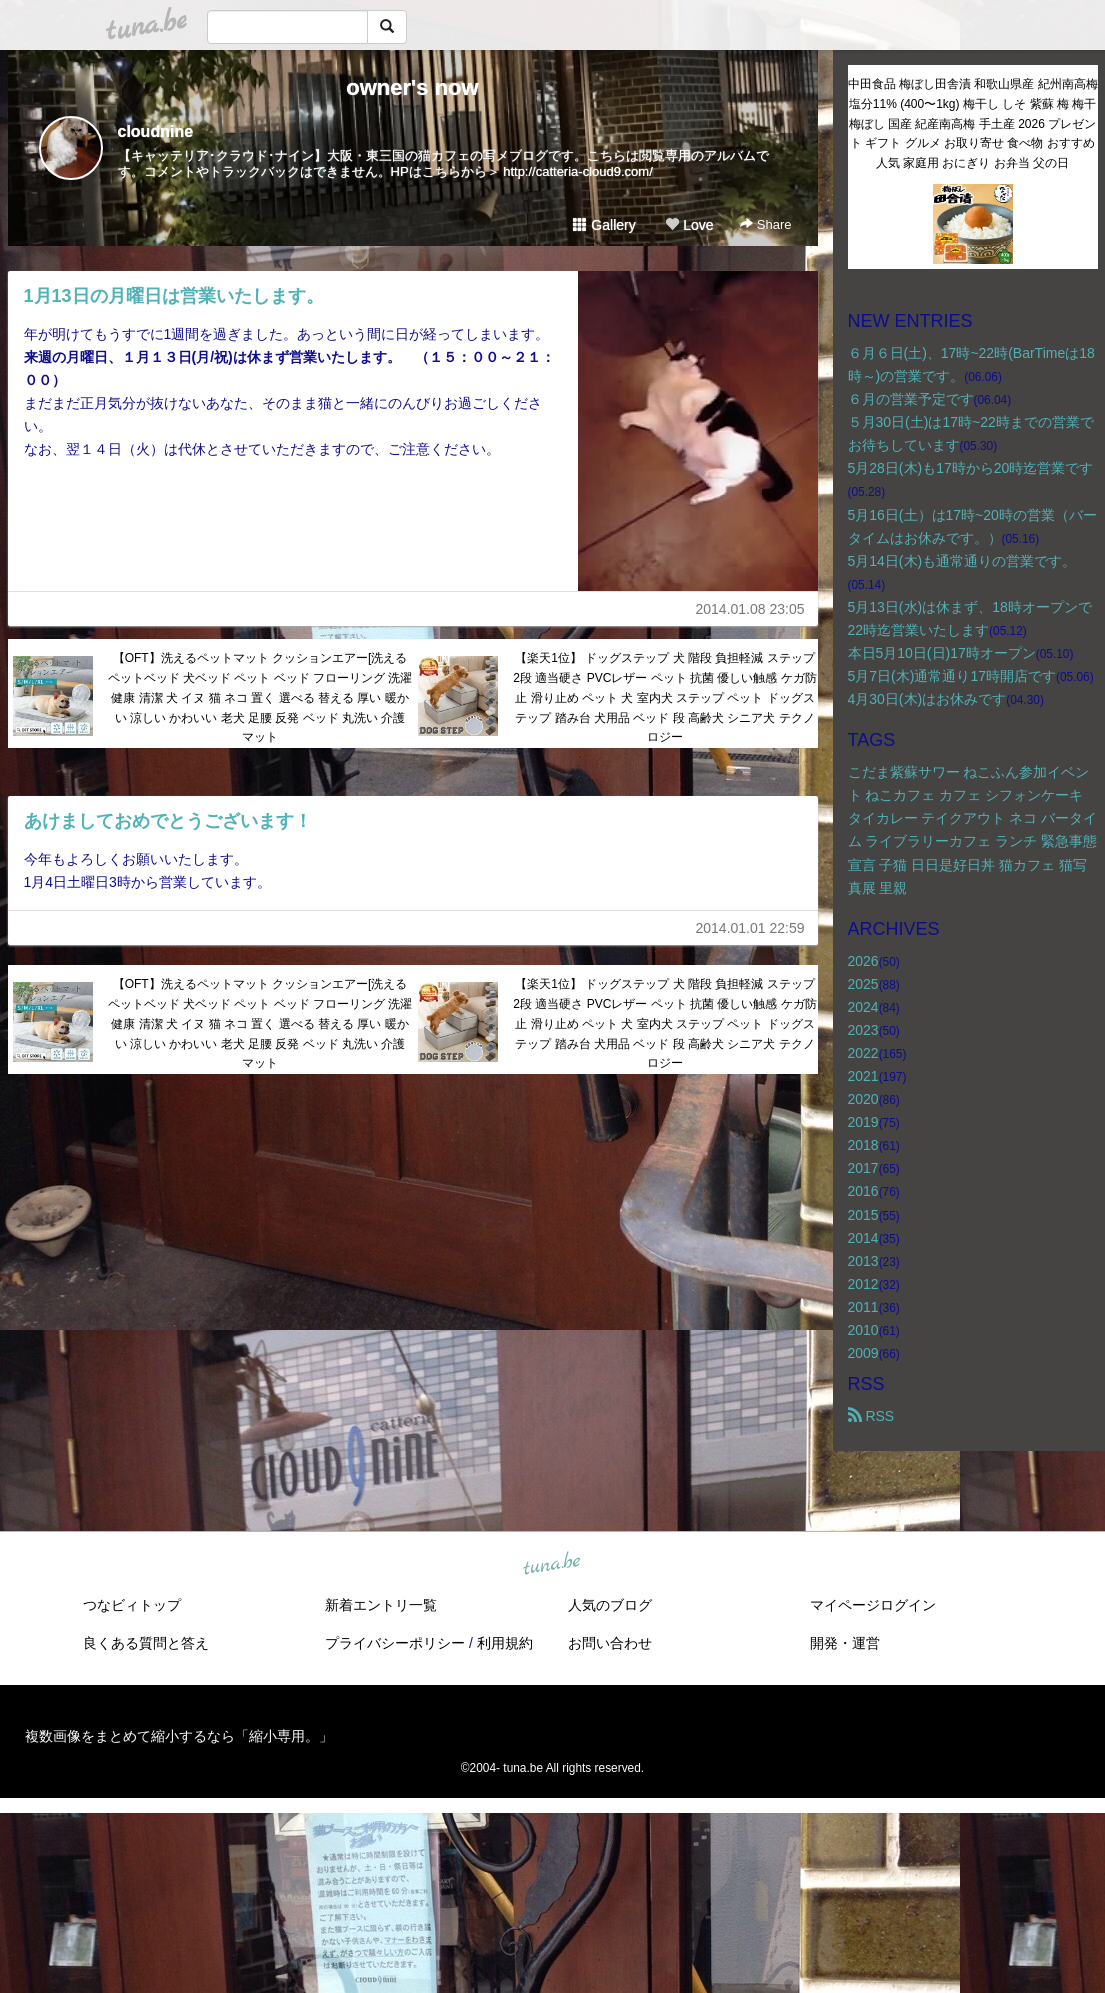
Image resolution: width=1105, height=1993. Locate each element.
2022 (863, 1053)
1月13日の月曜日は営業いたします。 (174, 296)
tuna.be (552, 1565)
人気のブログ (610, 1605)
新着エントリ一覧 (381, 1605)
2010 (863, 1330)
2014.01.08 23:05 (750, 609)
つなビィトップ (132, 1605)
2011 (863, 1307)
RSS (871, 1416)
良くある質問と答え (146, 1643)
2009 (863, 1353)
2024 (863, 1007)
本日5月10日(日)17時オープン (942, 653)
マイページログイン (873, 1605)
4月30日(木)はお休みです (927, 699)
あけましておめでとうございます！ (168, 821)
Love (689, 225)
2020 (863, 1099)
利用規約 (505, 1643)
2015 (863, 1215)
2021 (863, 1076)
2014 (863, 1238)
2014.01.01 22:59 (750, 928)
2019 (863, 1122)
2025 (863, 984)
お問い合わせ (610, 1643)
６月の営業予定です (911, 399)
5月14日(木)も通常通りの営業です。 (962, 561)
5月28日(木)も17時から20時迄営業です (971, 468)
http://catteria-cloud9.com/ (578, 171)
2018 (863, 1145)
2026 (863, 961)
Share (765, 224)
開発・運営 (845, 1643)
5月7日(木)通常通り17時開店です (952, 676)
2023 (863, 1030)
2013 (863, 1261)
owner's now (412, 87)
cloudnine (156, 131)
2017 (863, 1168)
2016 (863, 1191)
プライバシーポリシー (395, 1643)
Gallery (604, 225)
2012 (863, 1284)
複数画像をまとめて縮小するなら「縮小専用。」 (179, 1736)
